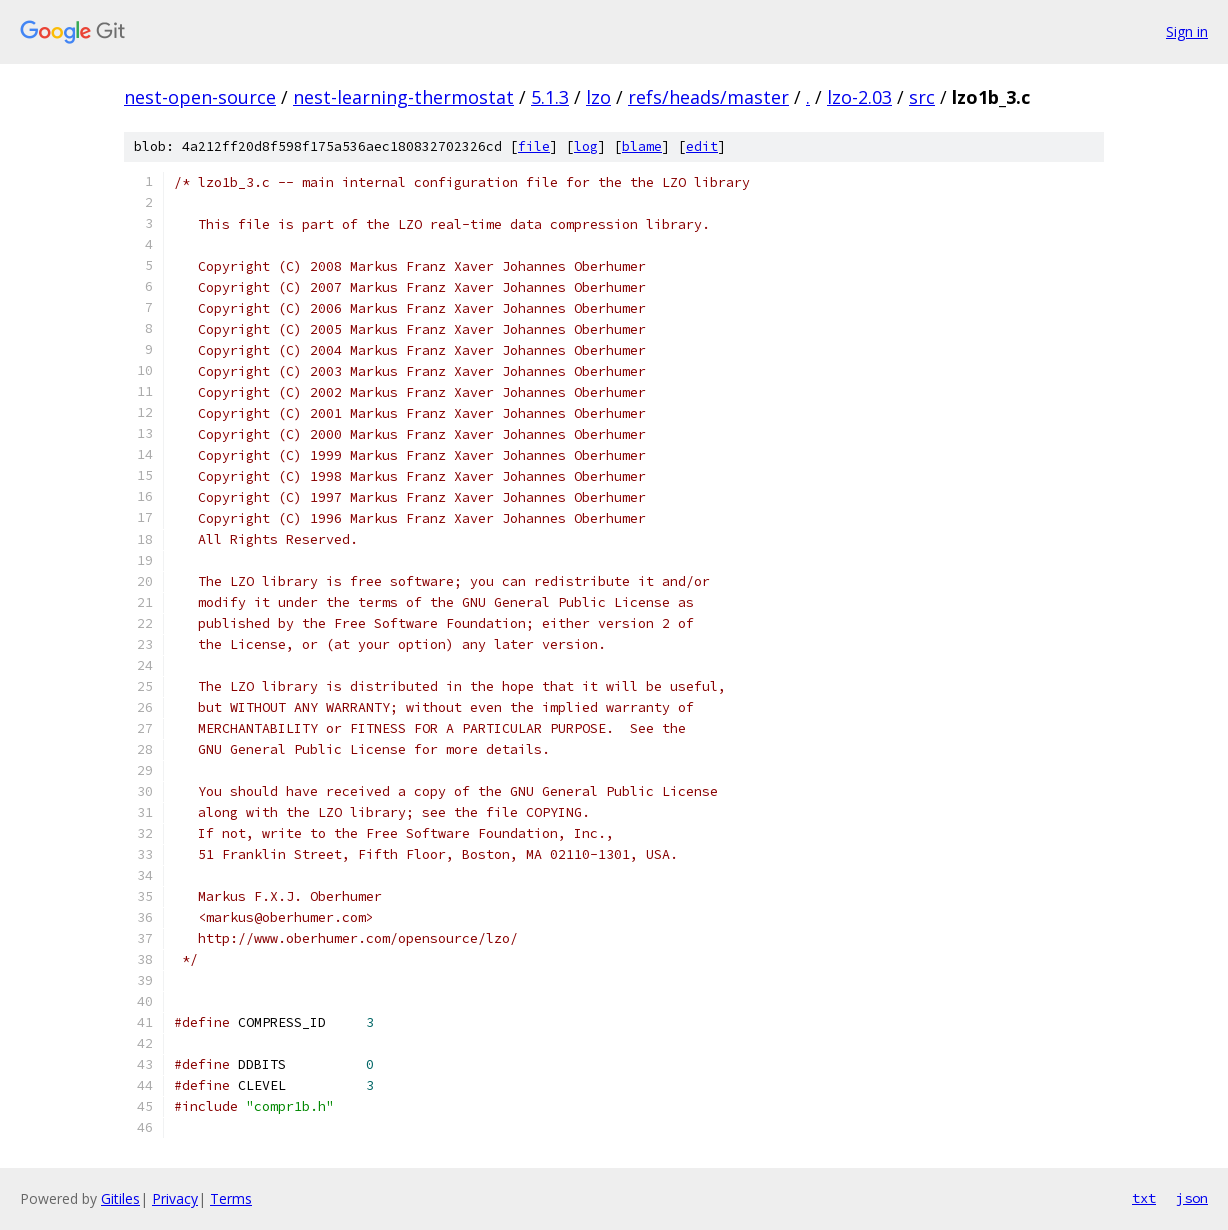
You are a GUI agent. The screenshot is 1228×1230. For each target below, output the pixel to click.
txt (1144, 1198)
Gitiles (120, 1198)
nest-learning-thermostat (403, 97)
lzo (598, 97)
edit (702, 146)
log (586, 146)
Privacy (175, 1198)
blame (642, 146)
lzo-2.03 (859, 97)
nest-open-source (200, 97)
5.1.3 (550, 97)
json (1192, 1198)
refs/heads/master (708, 97)
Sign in (1187, 31)
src (922, 97)
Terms (231, 1198)
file (534, 146)
